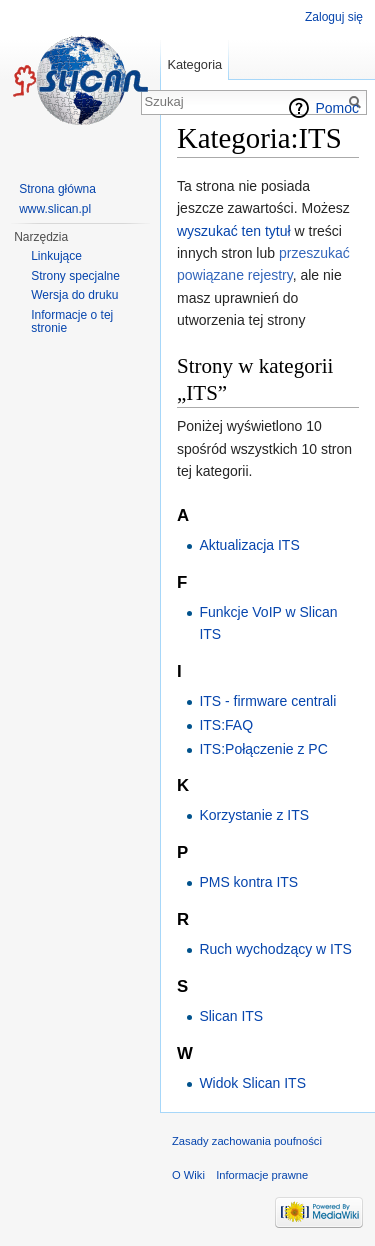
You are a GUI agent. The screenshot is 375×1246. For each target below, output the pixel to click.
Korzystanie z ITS (254, 815)
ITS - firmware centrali (267, 701)
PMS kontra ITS (248, 882)
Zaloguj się (334, 17)
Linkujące (56, 256)
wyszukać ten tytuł (234, 231)
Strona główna (57, 189)
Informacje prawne (262, 1175)
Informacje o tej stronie (72, 322)
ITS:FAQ (226, 725)
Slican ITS (231, 1016)
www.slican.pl (55, 209)
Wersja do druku (74, 295)
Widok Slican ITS (252, 1083)
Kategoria (194, 64)
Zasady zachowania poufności (247, 1141)
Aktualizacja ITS (249, 545)
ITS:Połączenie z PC (263, 749)
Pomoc (337, 108)
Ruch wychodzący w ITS (275, 949)
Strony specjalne (75, 276)
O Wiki (188, 1175)
